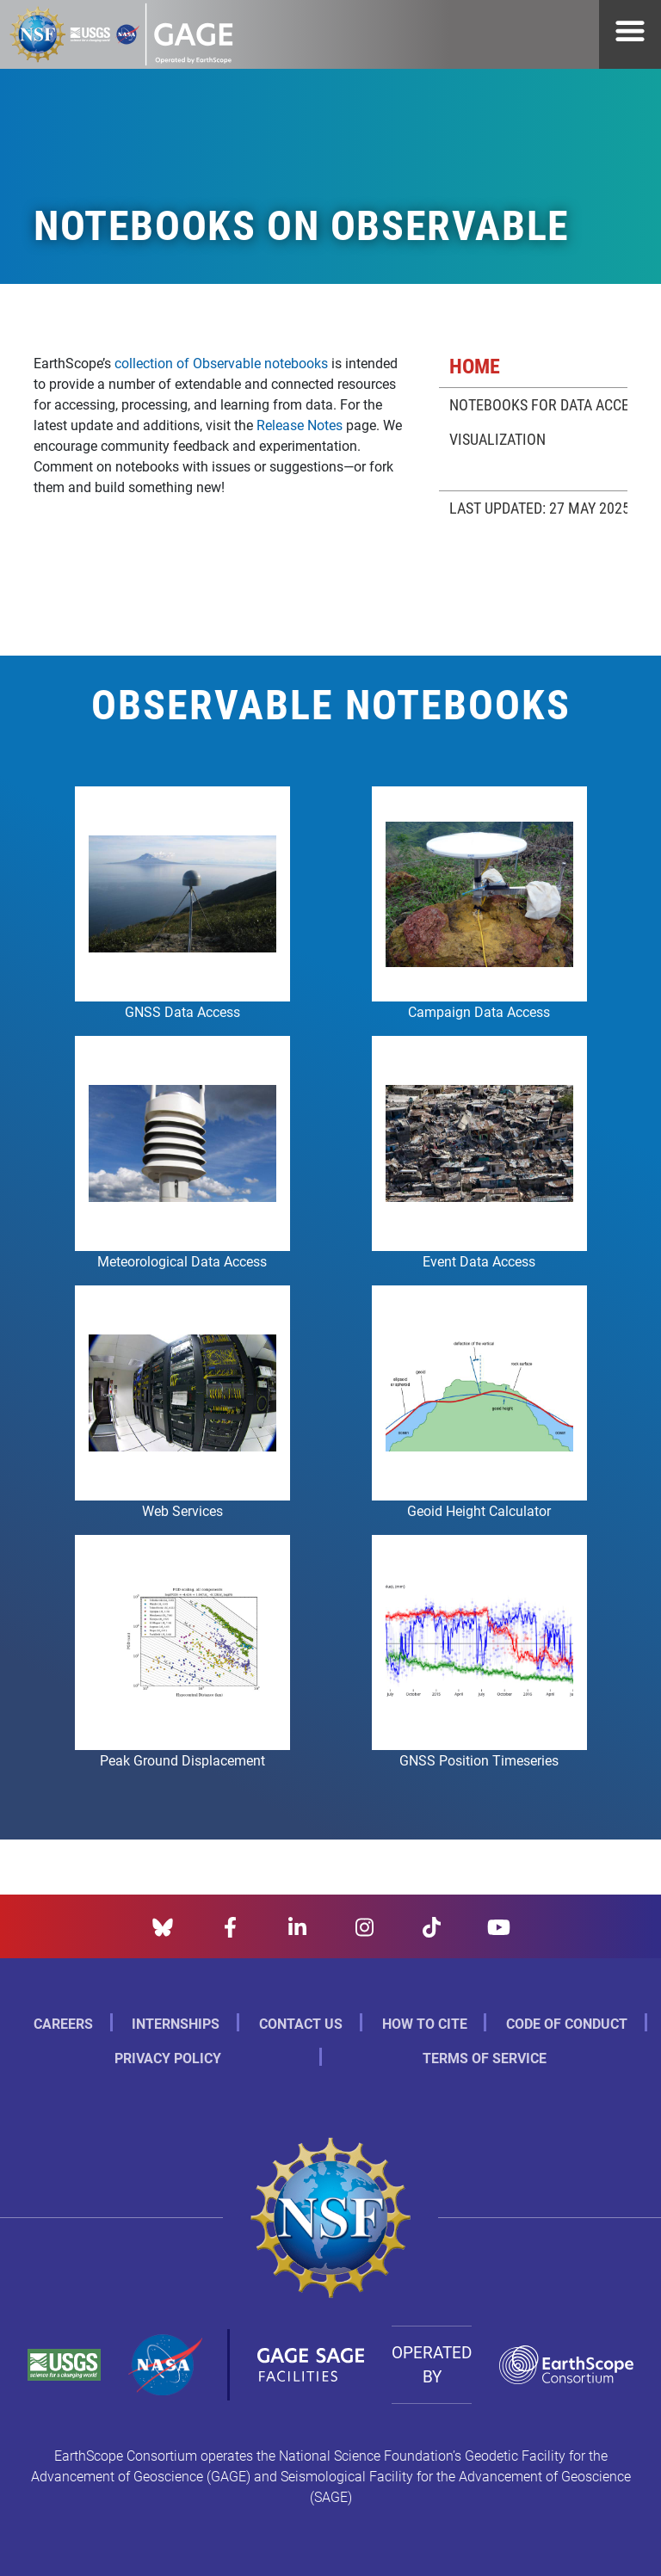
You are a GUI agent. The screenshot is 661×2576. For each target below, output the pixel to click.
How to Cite (424, 2023)
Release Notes (299, 425)
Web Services (182, 1510)
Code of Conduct (566, 2023)
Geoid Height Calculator (479, 1510)
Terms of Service (485, 2058)
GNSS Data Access (182, 1011)
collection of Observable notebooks (221, 363)
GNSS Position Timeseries (479, 1760)
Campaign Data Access (479, 1011)
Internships (175, 2023)
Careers (63, 2023)
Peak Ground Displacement (182, 1760)
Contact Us (301, 2023)
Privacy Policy (167, 2058)
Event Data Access (479, 1261)
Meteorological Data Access (182, 1261)
